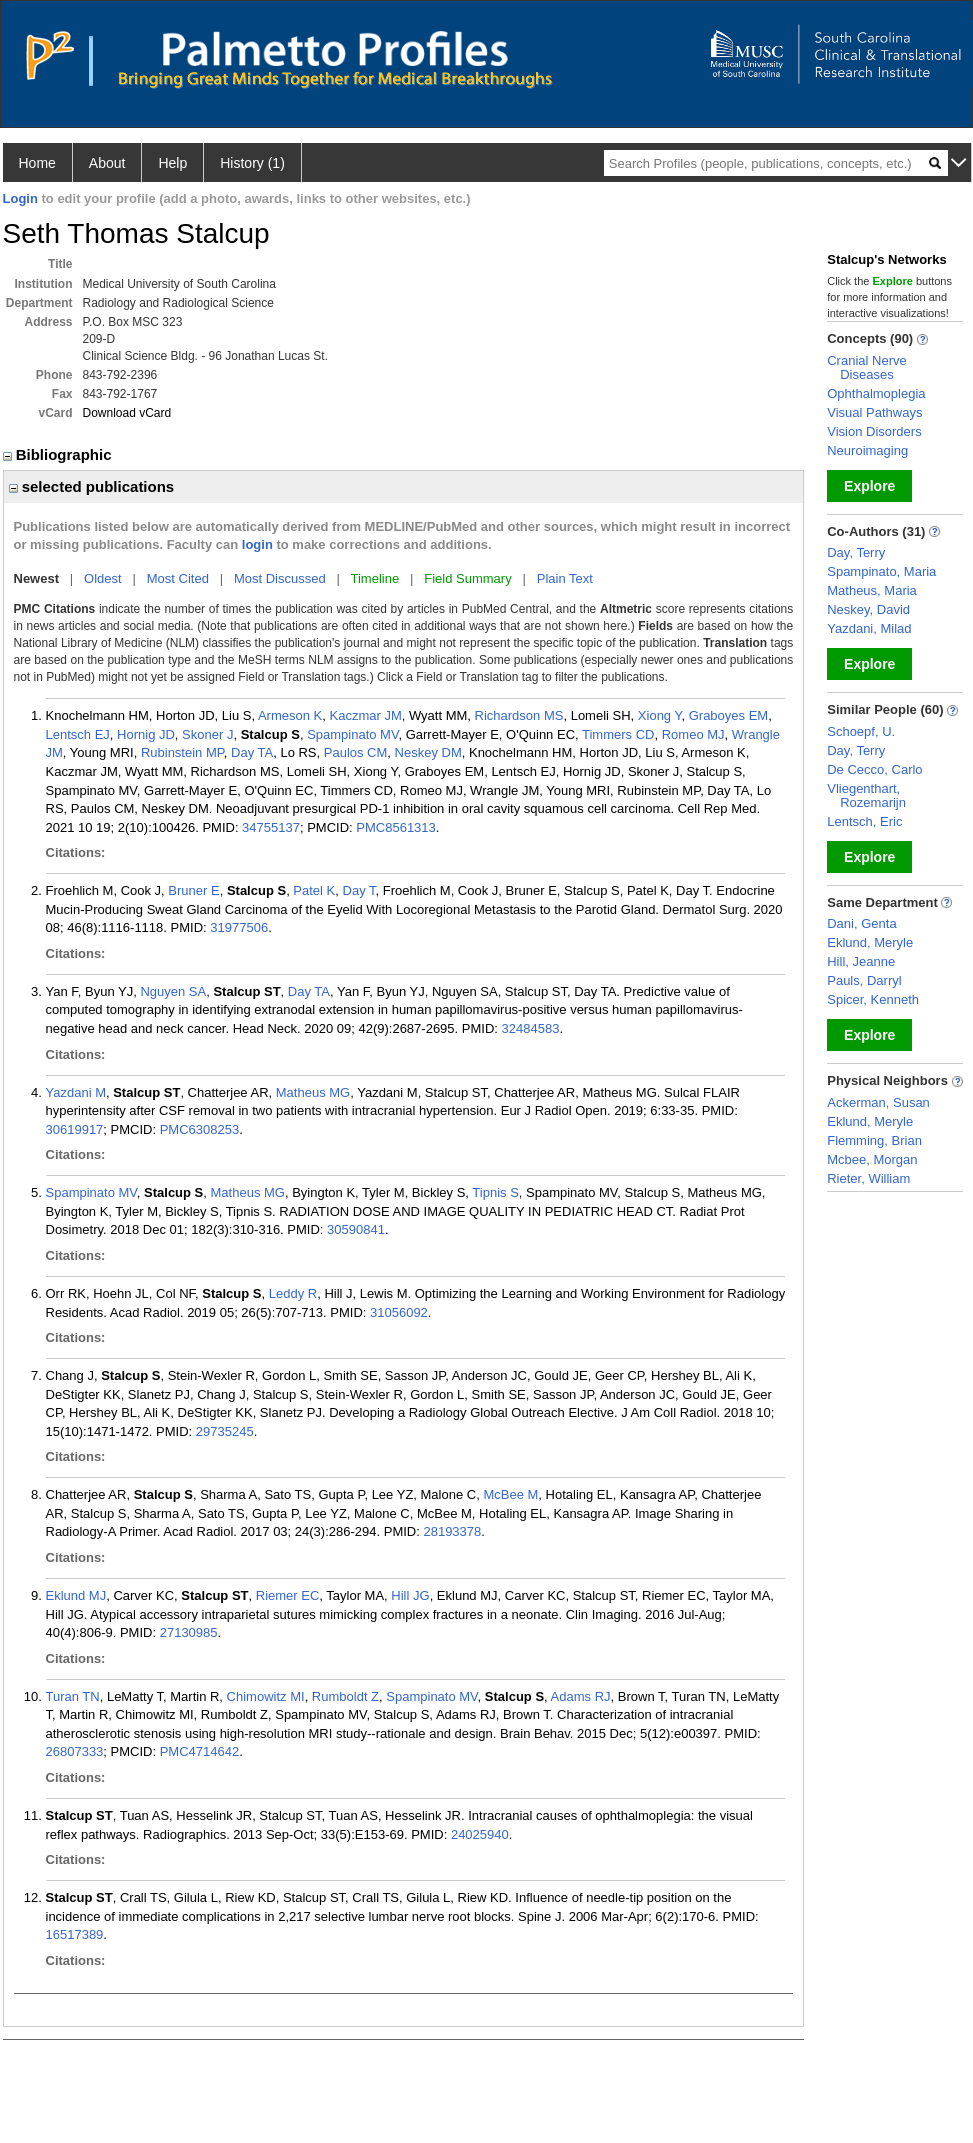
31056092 (399, 1312)
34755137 (271, 827)
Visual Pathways (874, 412)
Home (37, 163)
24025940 (480, 1834)
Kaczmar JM (365, 715)
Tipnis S (495, 1192)
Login (20, 198)
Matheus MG (313, 1092)
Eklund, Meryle (870, 942)
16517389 (75, 1934)
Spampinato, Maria (881, 571)
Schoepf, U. (861, 731)
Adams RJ (581, 1696)
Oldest (103, 578)
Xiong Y (660, 715)
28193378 (452, 1531)
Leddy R (293, 1293)
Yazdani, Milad (869, 628)
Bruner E (193, 890)
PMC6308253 (200, 1129)
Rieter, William (868, 1178)
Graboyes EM (728, 715)
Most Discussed (280, 578)
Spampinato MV (352, 734)
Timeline (375, 578)
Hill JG (410, 1595)
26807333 (75, 1751)
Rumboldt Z (345, 1696)
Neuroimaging (867, 450)
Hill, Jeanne (861, 961)
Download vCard (127, 413)
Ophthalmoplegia (876, 393)
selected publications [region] (92, 486)
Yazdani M (76, 1092)
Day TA (252, 752)
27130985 (189, 1632)
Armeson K (290, 715)
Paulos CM (356, 752)
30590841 (356, 1229)
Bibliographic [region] (59, 454)
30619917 (75, 1129)
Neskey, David (868, 609)
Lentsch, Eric (864, 821)
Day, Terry (856, 552)
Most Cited (178, 578)
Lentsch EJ (78, 734)
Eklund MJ (76, 1595)
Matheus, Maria (872, 590)
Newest (37, 578)
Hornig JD (146, 734)
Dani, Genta (861, 923)
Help (172, 163)
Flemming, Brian (874, 1140)
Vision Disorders (874, 431)
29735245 (225, 1431)
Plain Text (565, 578)
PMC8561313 (396, 827)
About (107, 163)
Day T (359, 890)
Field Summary (467, 578)
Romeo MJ (693, 734)
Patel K (314, 890)
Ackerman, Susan (878, 1102)
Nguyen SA (173, 991)
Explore (869, 486)
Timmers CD (618, 734)
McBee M (510, 1494)
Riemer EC (288, 1595)
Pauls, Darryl (864, 980)
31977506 (239, 927)
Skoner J (207, 734)
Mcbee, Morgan (872, 1159)
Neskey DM (428, 752)
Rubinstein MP (182, 752)
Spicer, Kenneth (873, 999)
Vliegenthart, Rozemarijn (866, 795)
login (257, 544)
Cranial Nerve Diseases (866, 367)
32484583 (531, 1028)
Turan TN (73, 1696)
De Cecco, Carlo (874, 769)
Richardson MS (519, 715)
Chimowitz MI (266, 1696)
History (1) (252, 163)
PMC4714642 (200, 1751)
